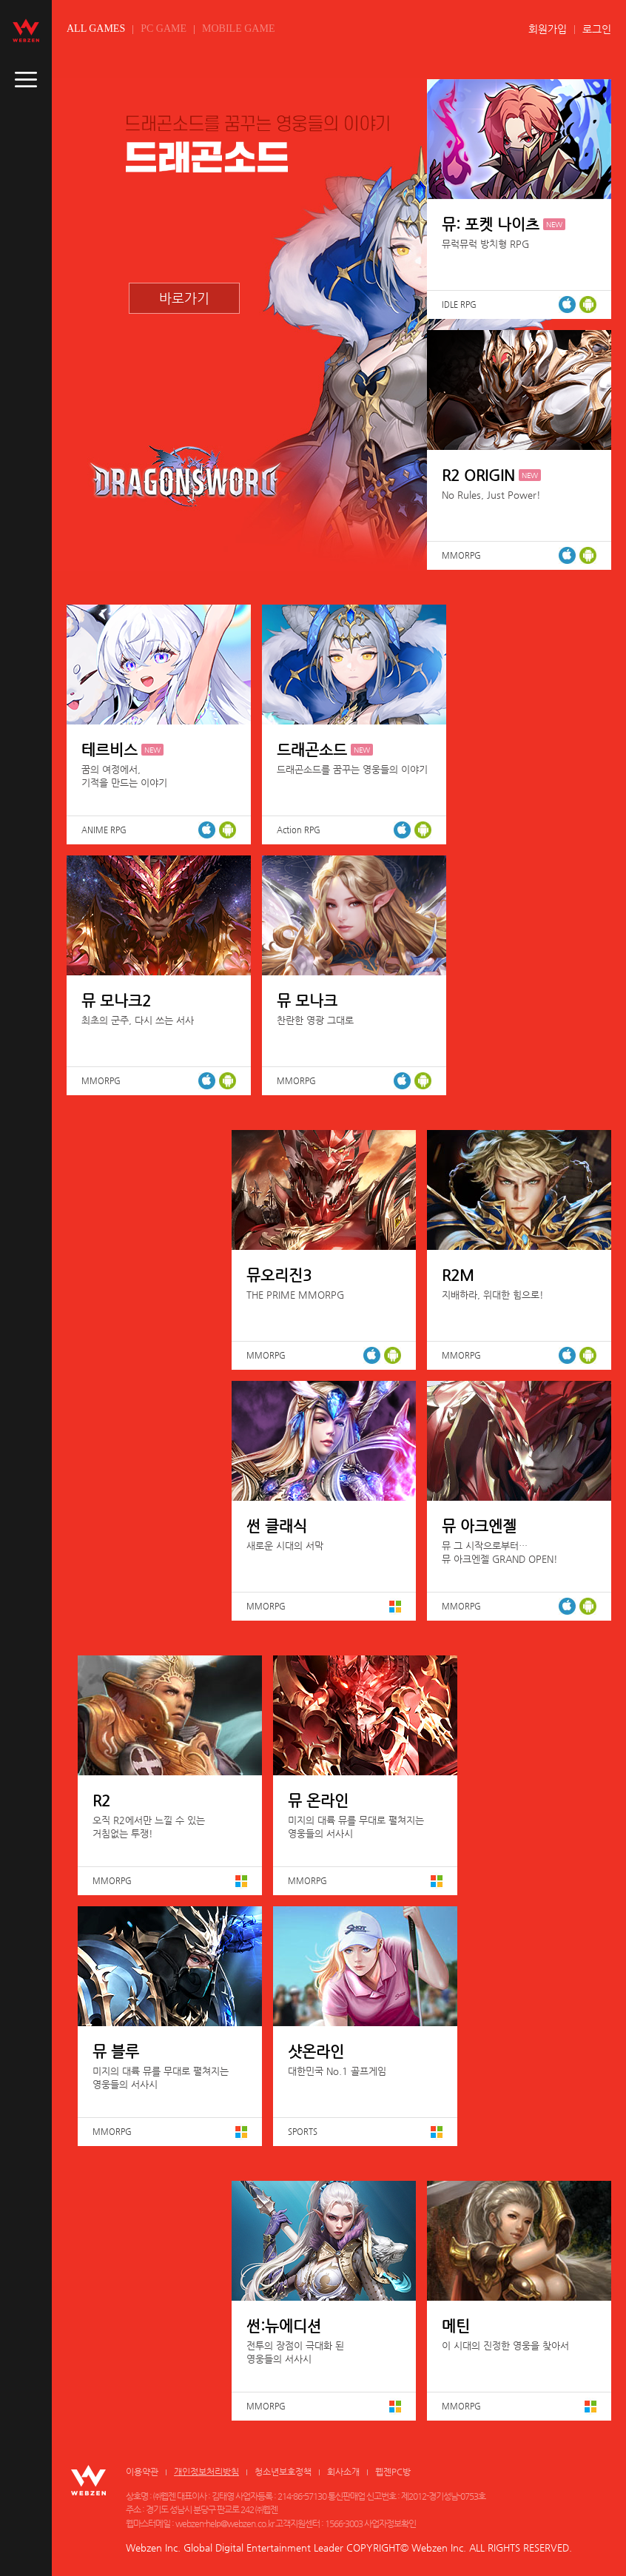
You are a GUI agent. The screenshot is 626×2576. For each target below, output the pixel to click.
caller (26, 80)
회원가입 (547, 29)
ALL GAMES (96, 28)
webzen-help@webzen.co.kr (224, 2523)
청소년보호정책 (283, 2471)
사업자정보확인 (390, 2523)
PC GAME (163, 28)
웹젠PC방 (393, 2471)
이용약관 (142, 2471)
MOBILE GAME (238, 28)
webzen (26, 30)
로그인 (596, 29)
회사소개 (343, 2471)
